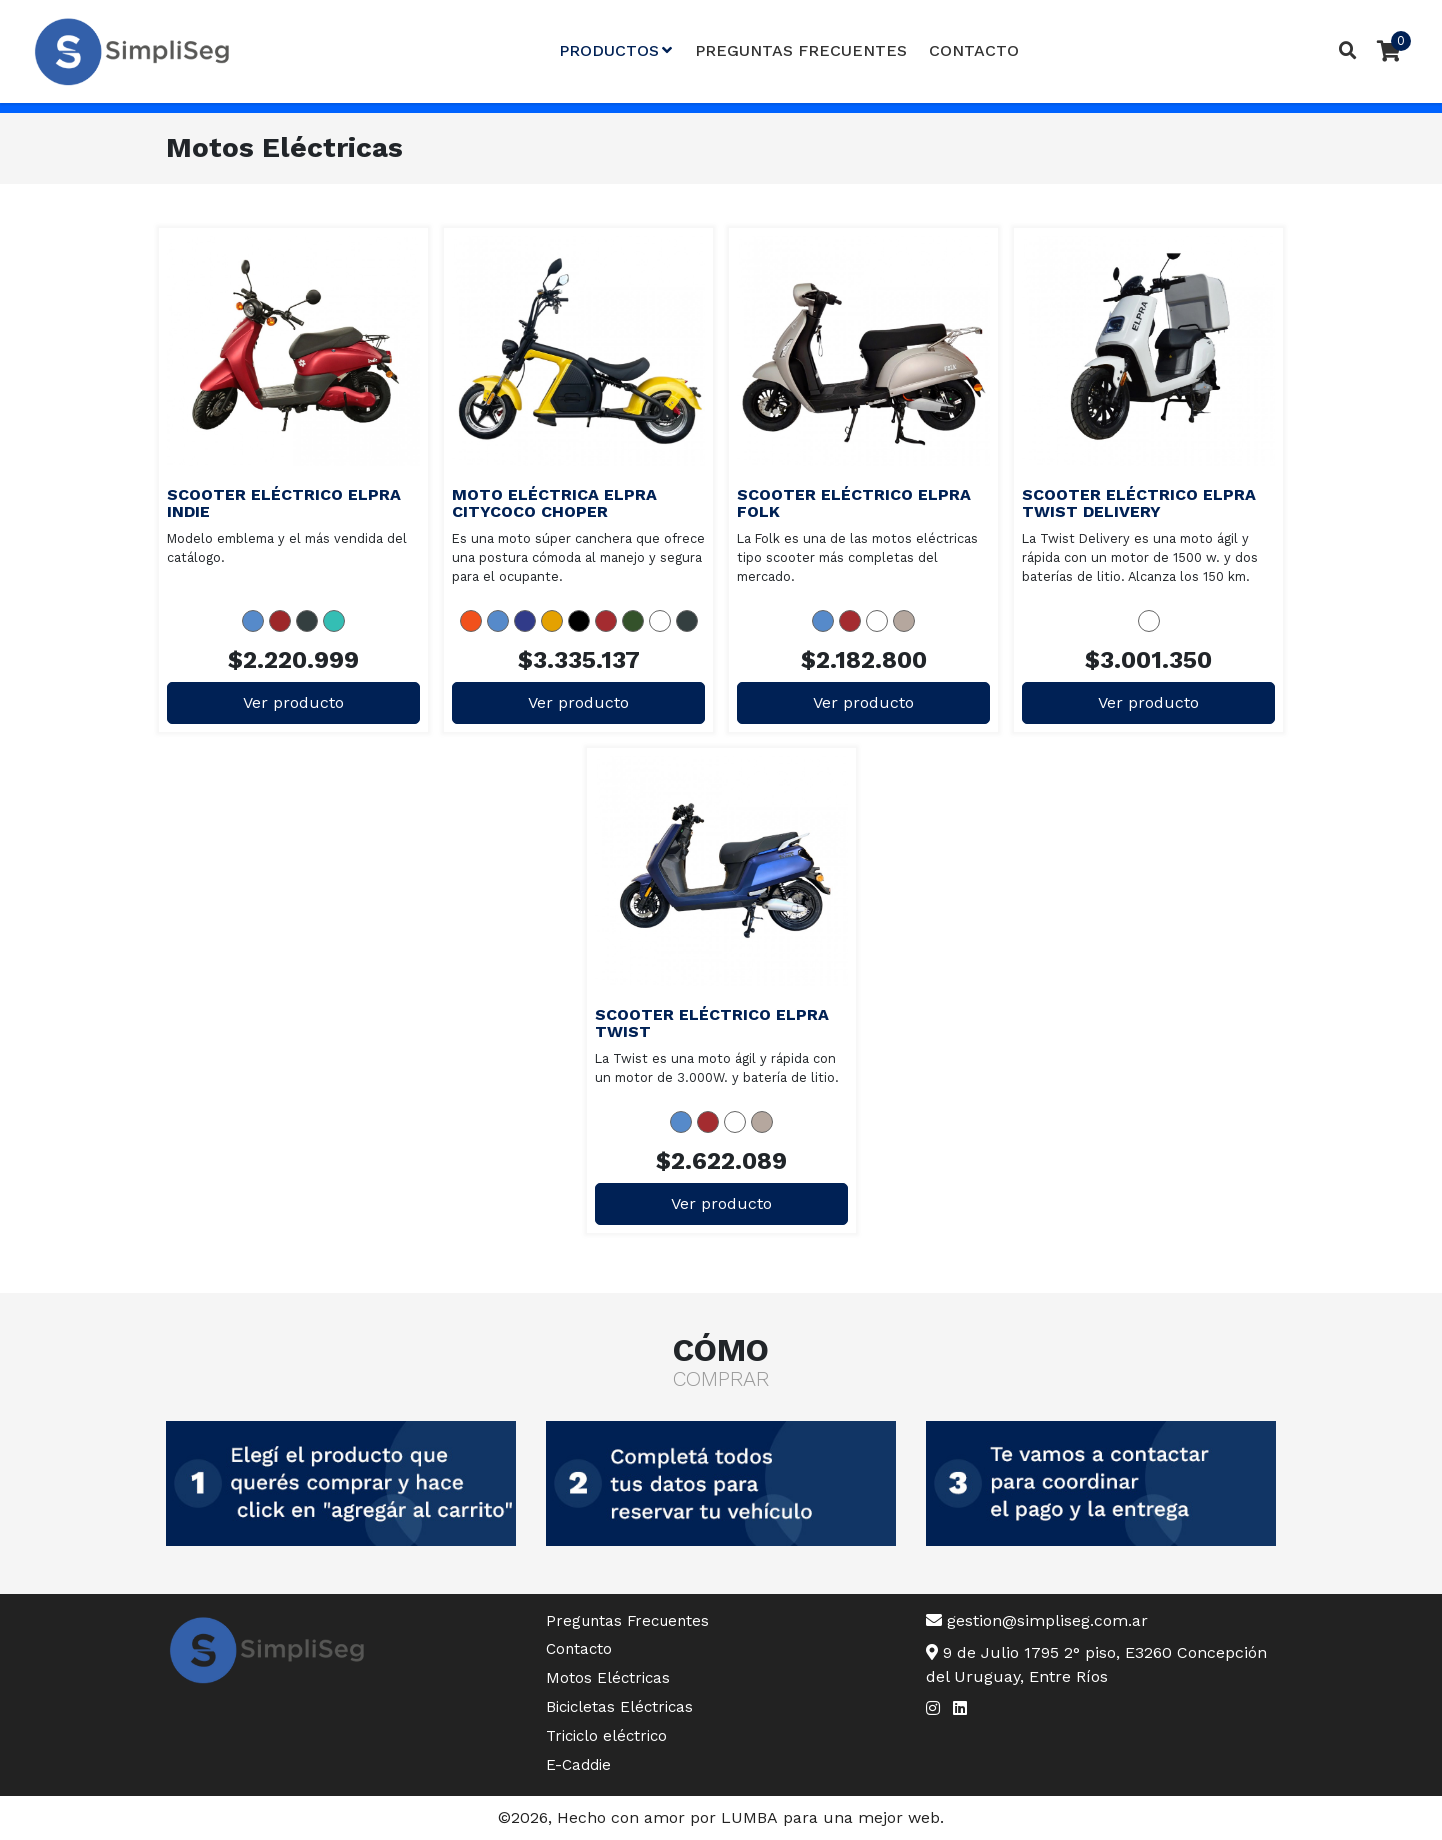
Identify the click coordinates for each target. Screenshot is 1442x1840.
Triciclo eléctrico (606, 1736)
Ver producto (293, 702)
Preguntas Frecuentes (801, 50)
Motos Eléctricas (608, 1678)
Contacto (974, 50)
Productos (615, 50)
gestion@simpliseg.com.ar (1037, 1620)
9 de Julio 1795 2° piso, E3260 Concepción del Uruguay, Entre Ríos (1096, 1664)
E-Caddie (578, 1765)
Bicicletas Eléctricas (619, 1707)
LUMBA (749, 1817)
